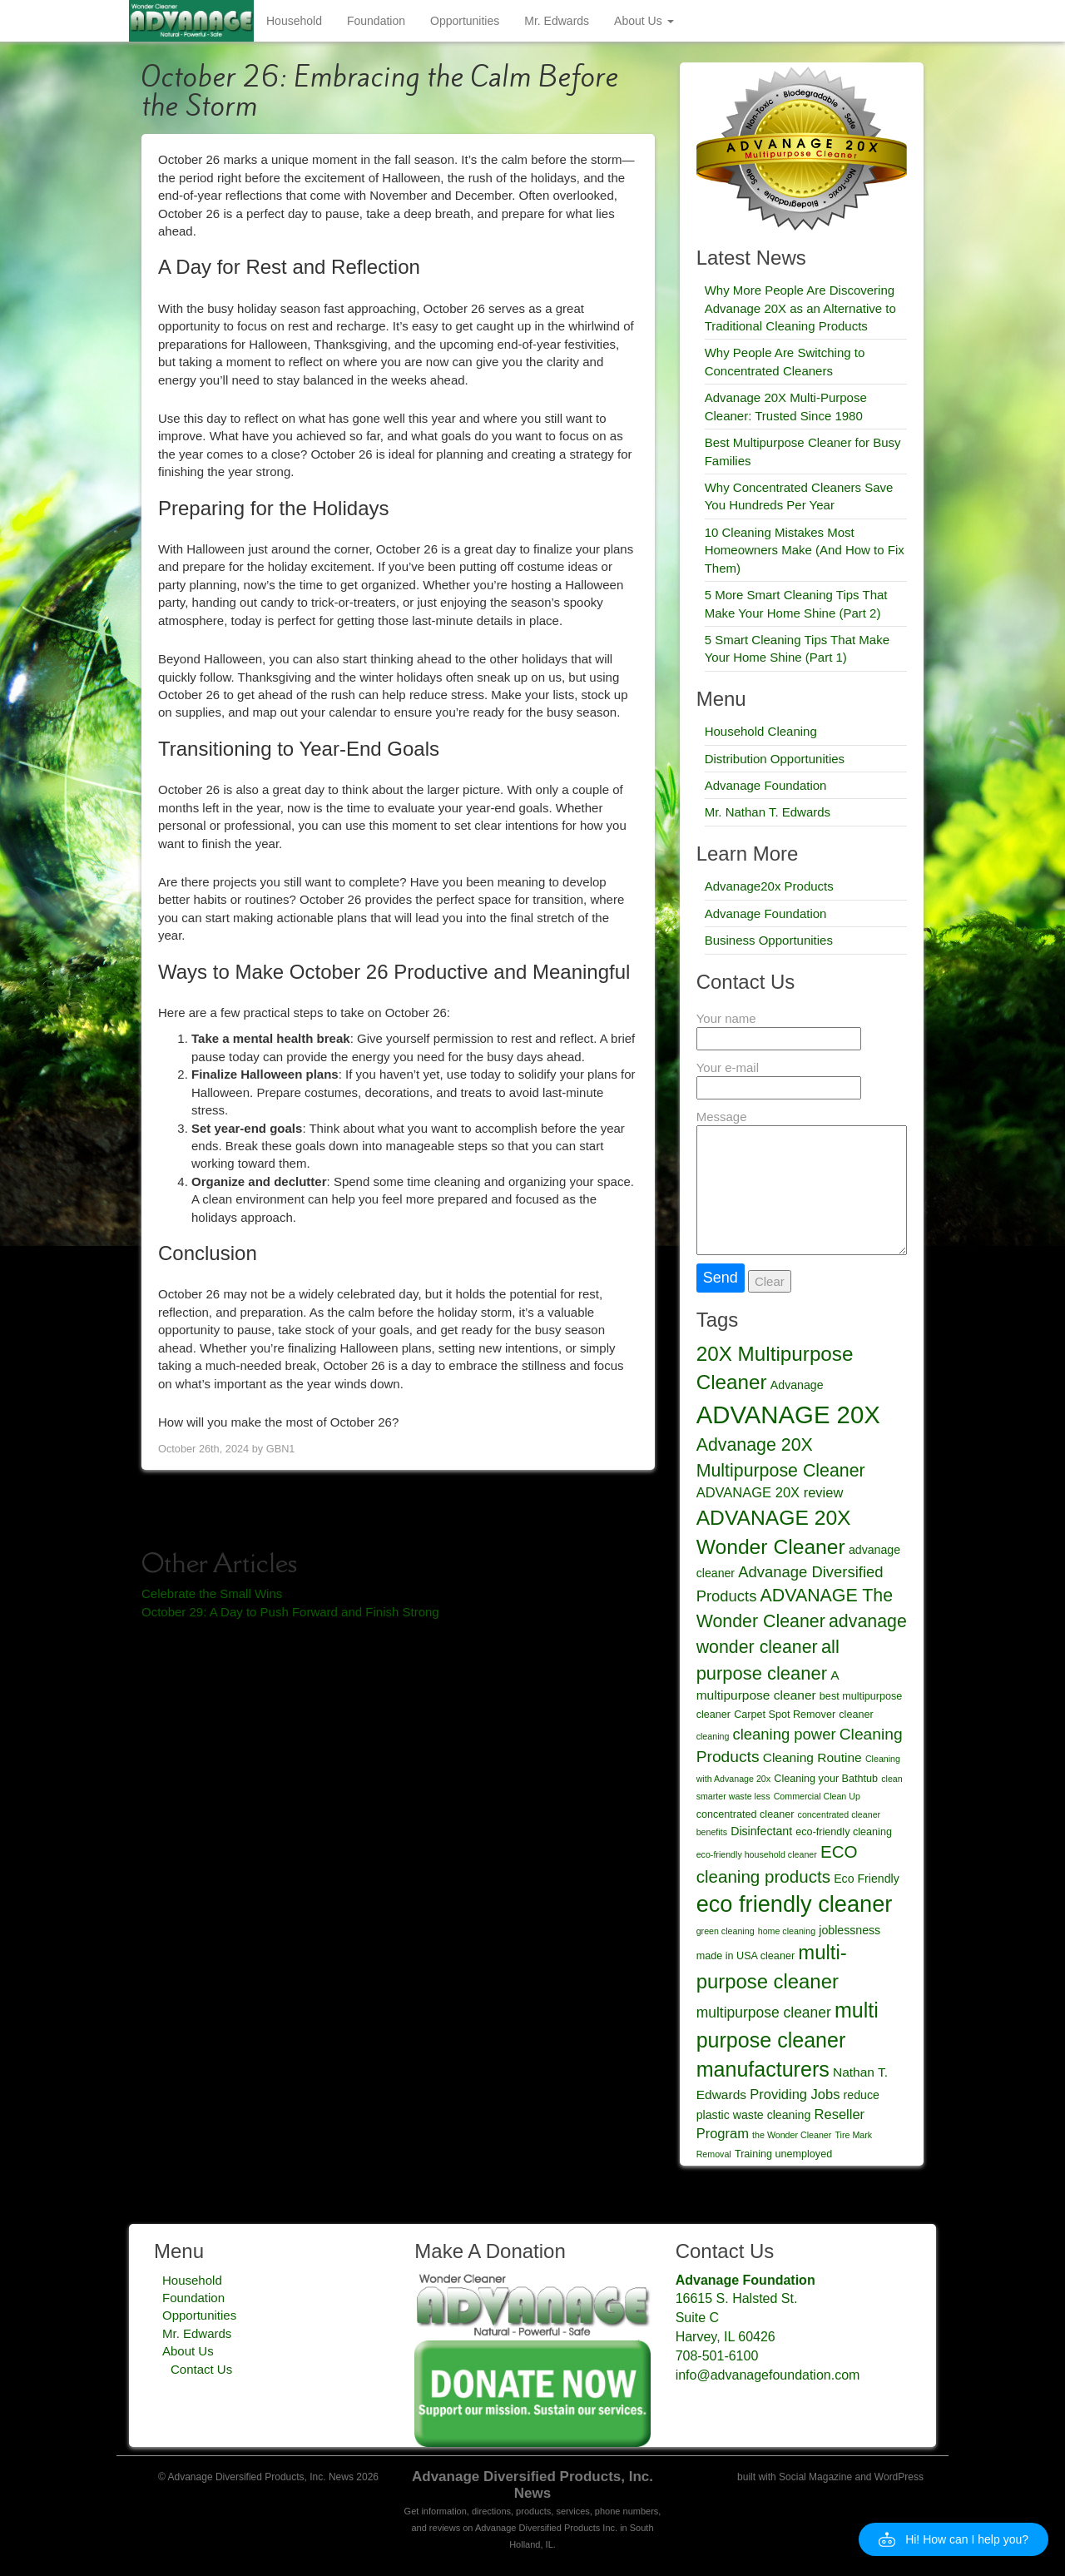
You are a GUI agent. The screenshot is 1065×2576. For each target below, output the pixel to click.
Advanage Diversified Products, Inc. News (532, 2485)
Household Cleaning (761, 731)
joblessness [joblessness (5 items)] (849, 1930)
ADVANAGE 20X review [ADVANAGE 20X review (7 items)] (770, 1492)
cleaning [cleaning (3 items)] (713, 1736)
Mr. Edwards (556, 20)
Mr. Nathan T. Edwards (767, 812)
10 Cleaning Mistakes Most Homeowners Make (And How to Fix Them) (804, 550)
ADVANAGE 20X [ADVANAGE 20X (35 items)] (788, 1414)
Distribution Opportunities (775, 759)
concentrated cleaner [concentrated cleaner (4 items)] (745, 1814)
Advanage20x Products (769, 886)
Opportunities (464, 20)
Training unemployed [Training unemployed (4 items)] (783, 2154)
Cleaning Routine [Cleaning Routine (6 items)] (812, 1757)
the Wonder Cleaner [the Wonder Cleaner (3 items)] (791, 2135)
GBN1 (280, 1448)
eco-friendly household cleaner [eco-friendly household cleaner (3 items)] (756, 1854)
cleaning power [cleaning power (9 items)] (784, 1734)
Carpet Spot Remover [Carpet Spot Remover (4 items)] (784, 1714)
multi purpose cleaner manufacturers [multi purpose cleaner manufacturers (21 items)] (787, 2040)
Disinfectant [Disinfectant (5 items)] (761, 1831)
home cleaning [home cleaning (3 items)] (786, 1931)
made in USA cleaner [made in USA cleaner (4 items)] (745, 1956)
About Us (643, 20)
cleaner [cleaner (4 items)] (856, 1714)
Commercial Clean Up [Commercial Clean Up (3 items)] (817, 1796)
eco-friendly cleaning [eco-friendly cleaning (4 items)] (843, 1832)
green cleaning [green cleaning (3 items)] (725, 1931)
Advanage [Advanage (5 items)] (797, 1385)
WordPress (899, 2477)
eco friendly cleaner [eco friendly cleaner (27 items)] (794, 1904)
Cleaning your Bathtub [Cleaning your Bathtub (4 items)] (826, 1778)
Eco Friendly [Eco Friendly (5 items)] (866, 1878)
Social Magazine (815, 2477)
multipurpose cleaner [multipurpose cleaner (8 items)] (763, 2012)
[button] (953, 2539)
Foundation (376, 20)
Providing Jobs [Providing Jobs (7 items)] (795, 2094)
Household (294, 20)
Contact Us (201, 2369)
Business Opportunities (769, 940)
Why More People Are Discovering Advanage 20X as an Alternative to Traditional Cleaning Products (800, 308)
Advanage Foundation (766, 785)
